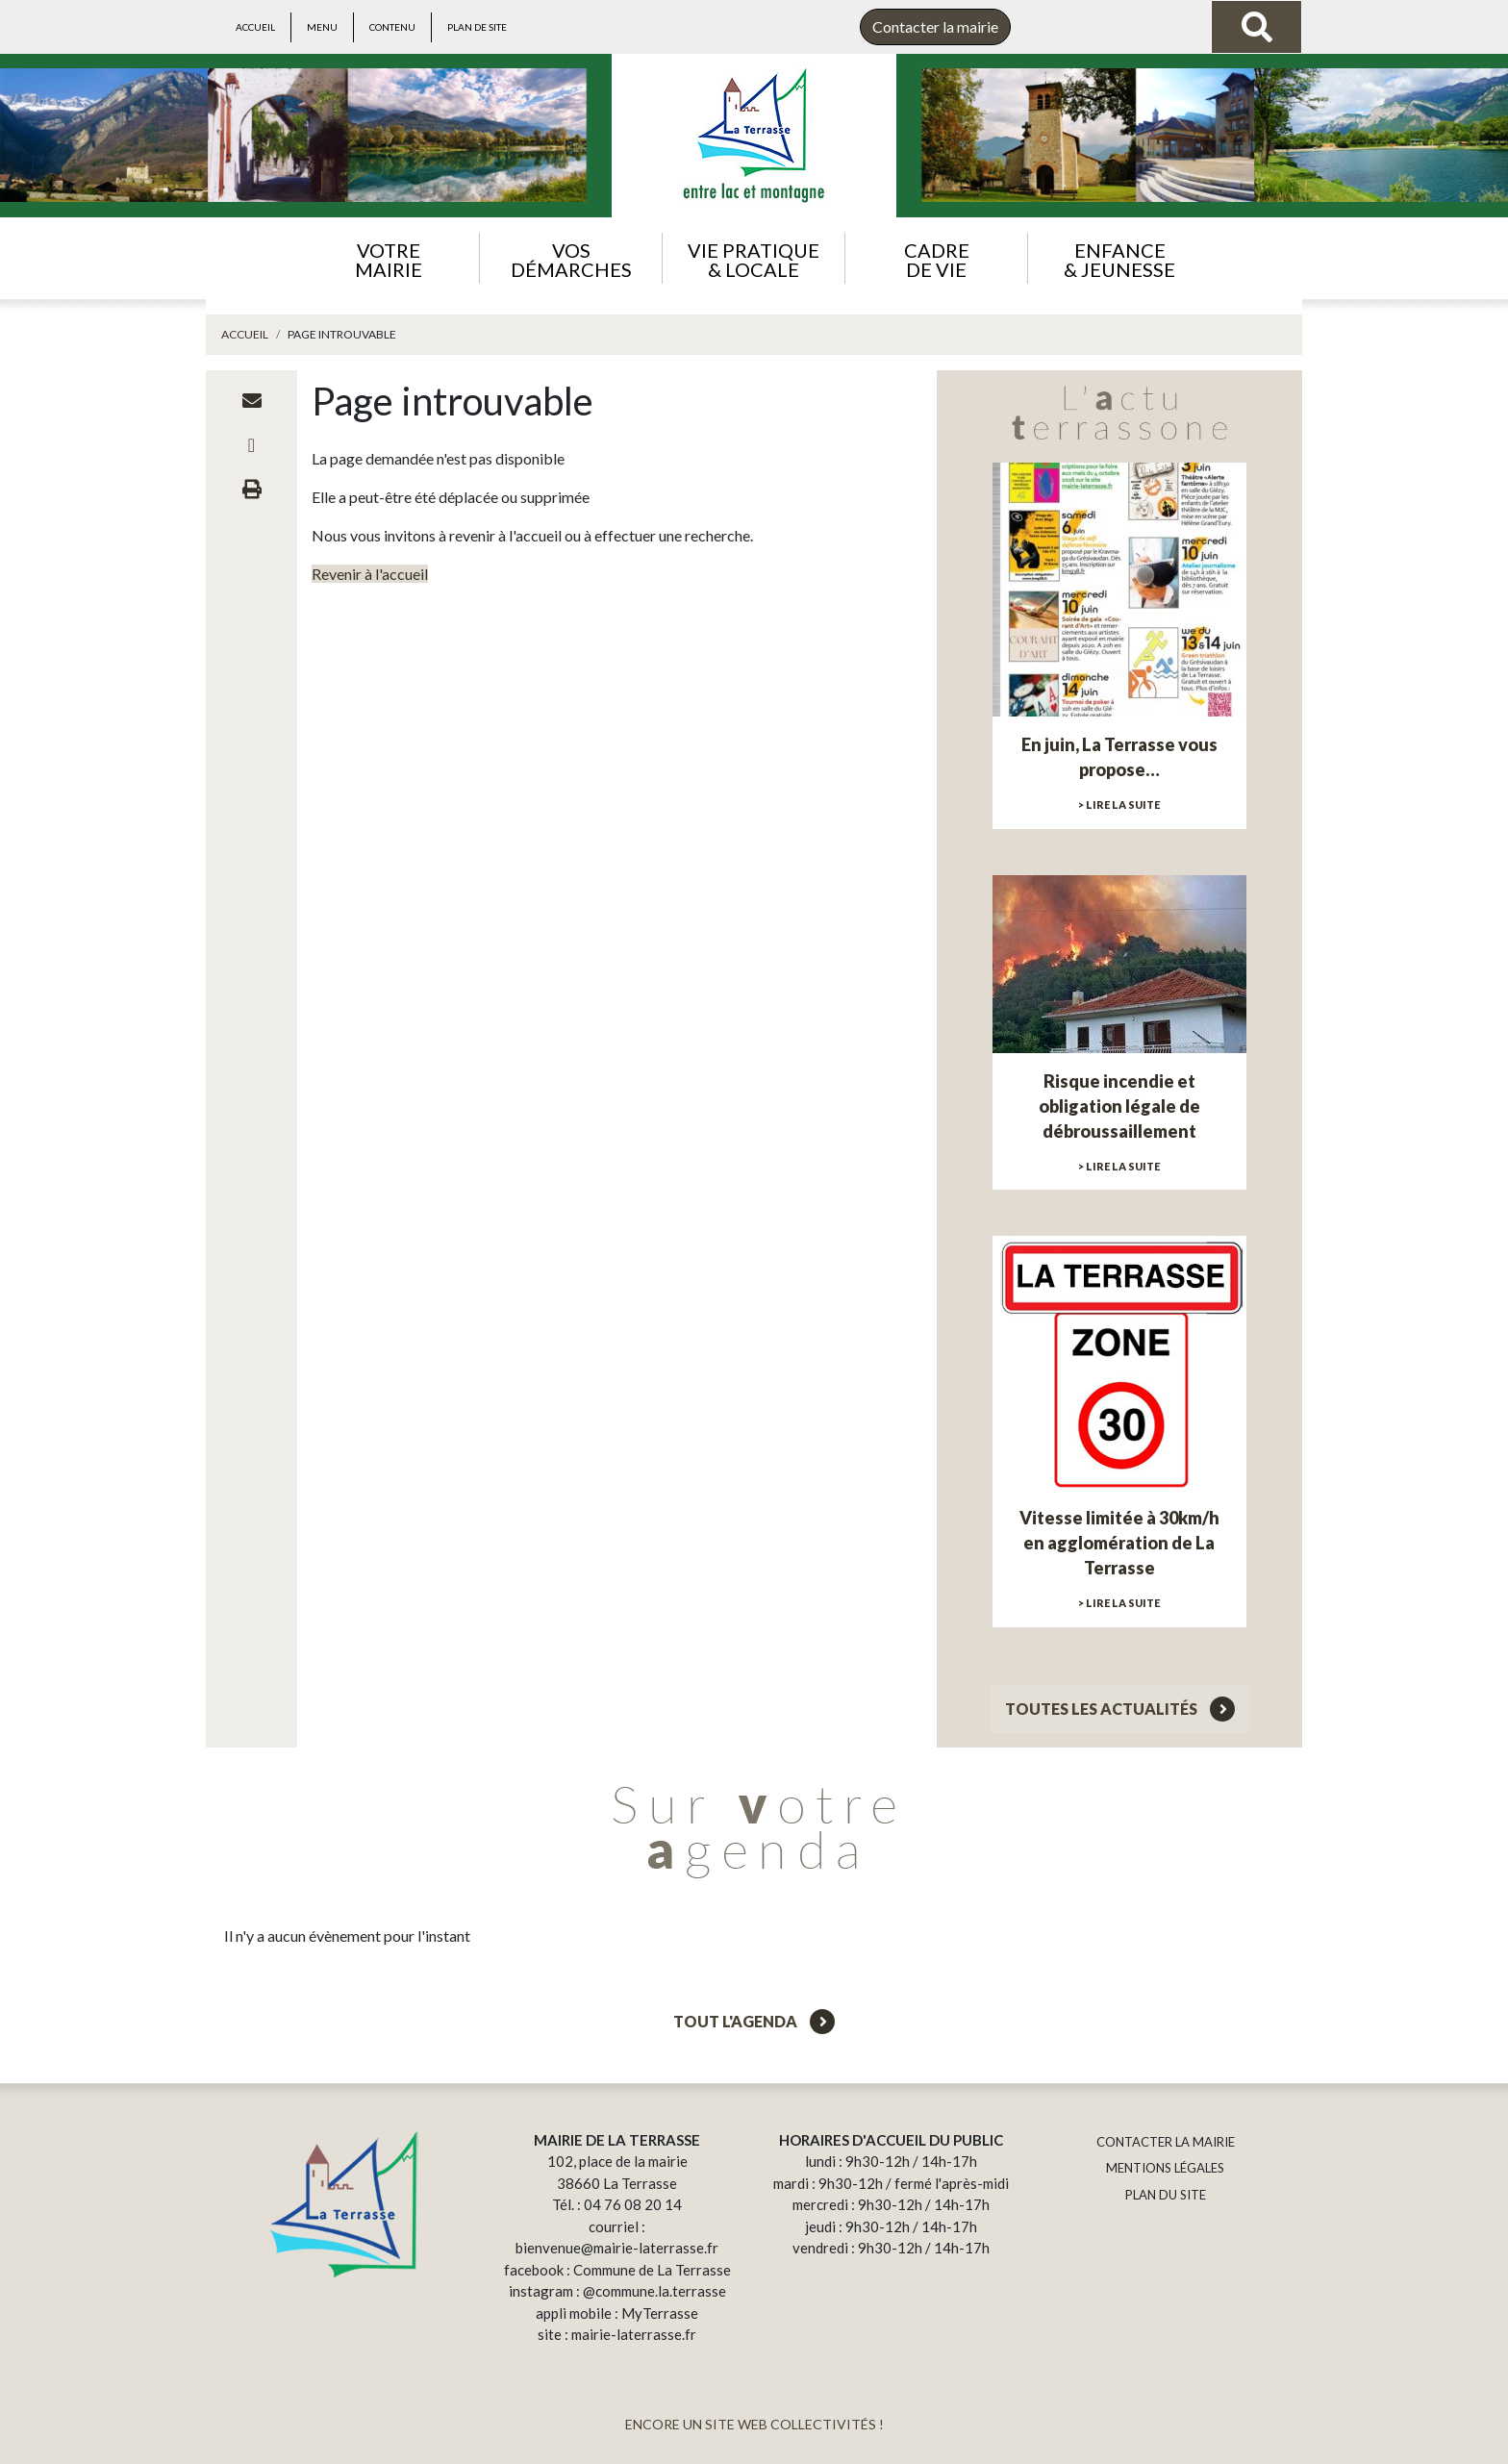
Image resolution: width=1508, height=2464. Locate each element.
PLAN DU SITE (1165, 2194)
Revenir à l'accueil (370, 574)
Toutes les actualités (1120, 1708)
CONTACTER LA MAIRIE (1165, 2142)
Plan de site (477, 27)
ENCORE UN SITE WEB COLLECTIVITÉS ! (754, 2424)
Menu (322, 27)
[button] (388, 258)
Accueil (255, 27)
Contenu (392, 27)
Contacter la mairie (935, 26)
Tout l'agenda (754, 2021)
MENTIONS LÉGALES (1165, 2167)
